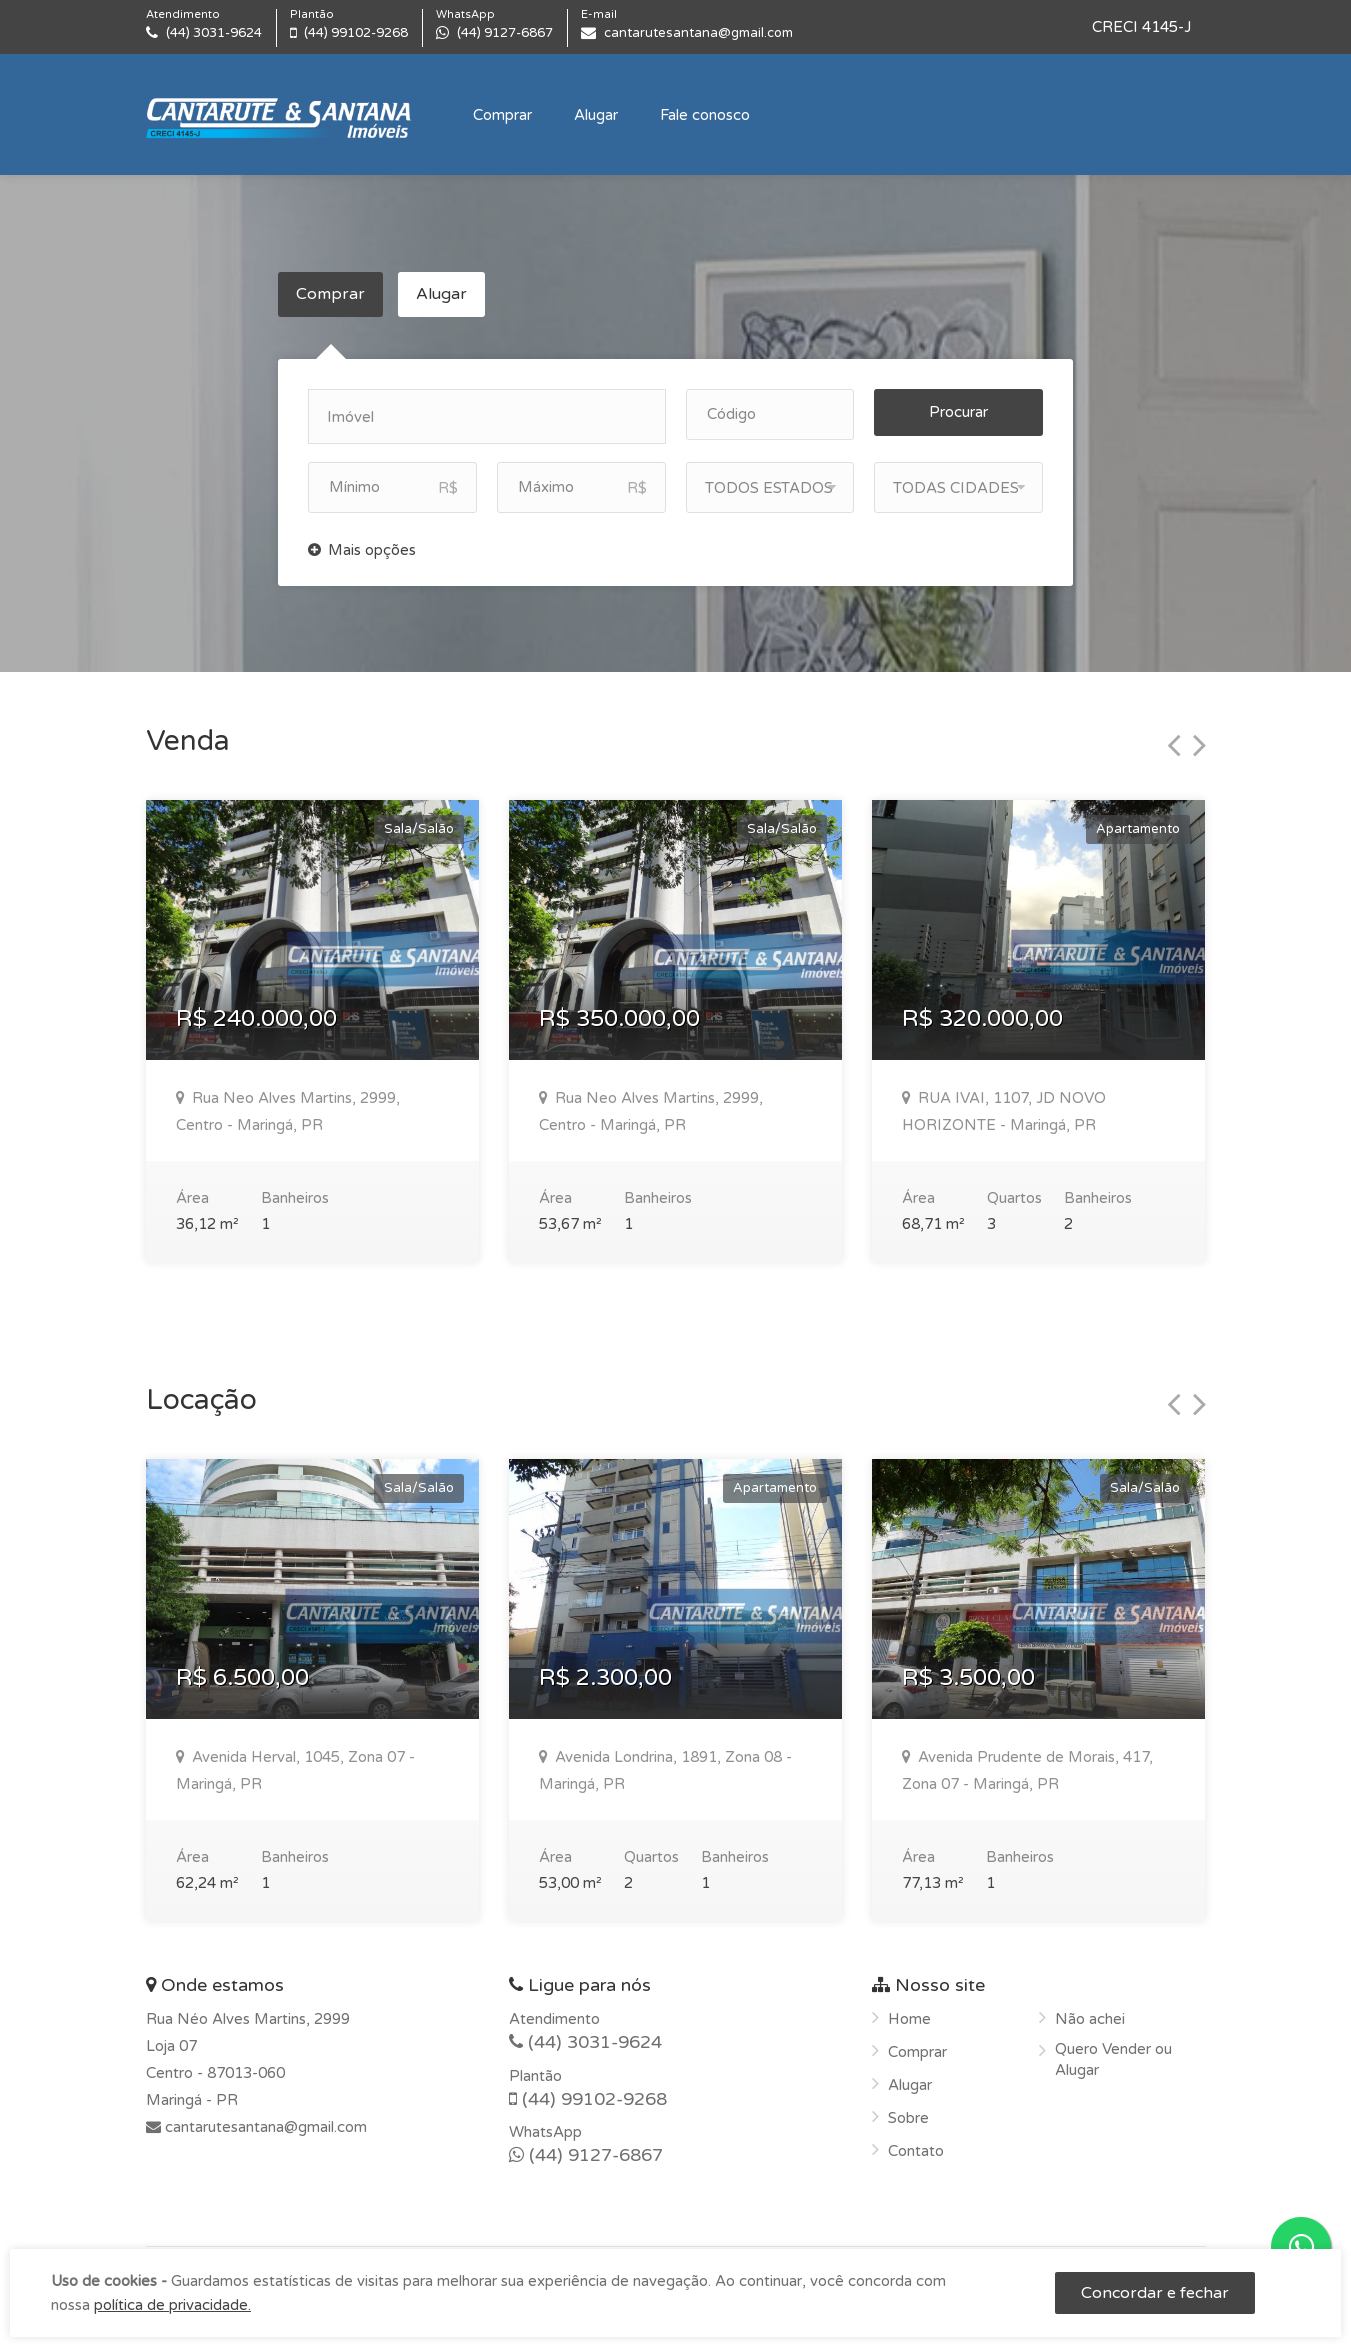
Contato (916, 2144)
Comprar (502, 115)
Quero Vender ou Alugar (1113, 2052)
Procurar (958, 405)
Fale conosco (705, 115)
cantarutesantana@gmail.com (264, 2120)
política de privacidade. (172, 2305)
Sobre (908, 2111)
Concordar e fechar (1155, 2293)
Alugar (596, 115)
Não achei (1090, 2012)
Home (909, 2012)
